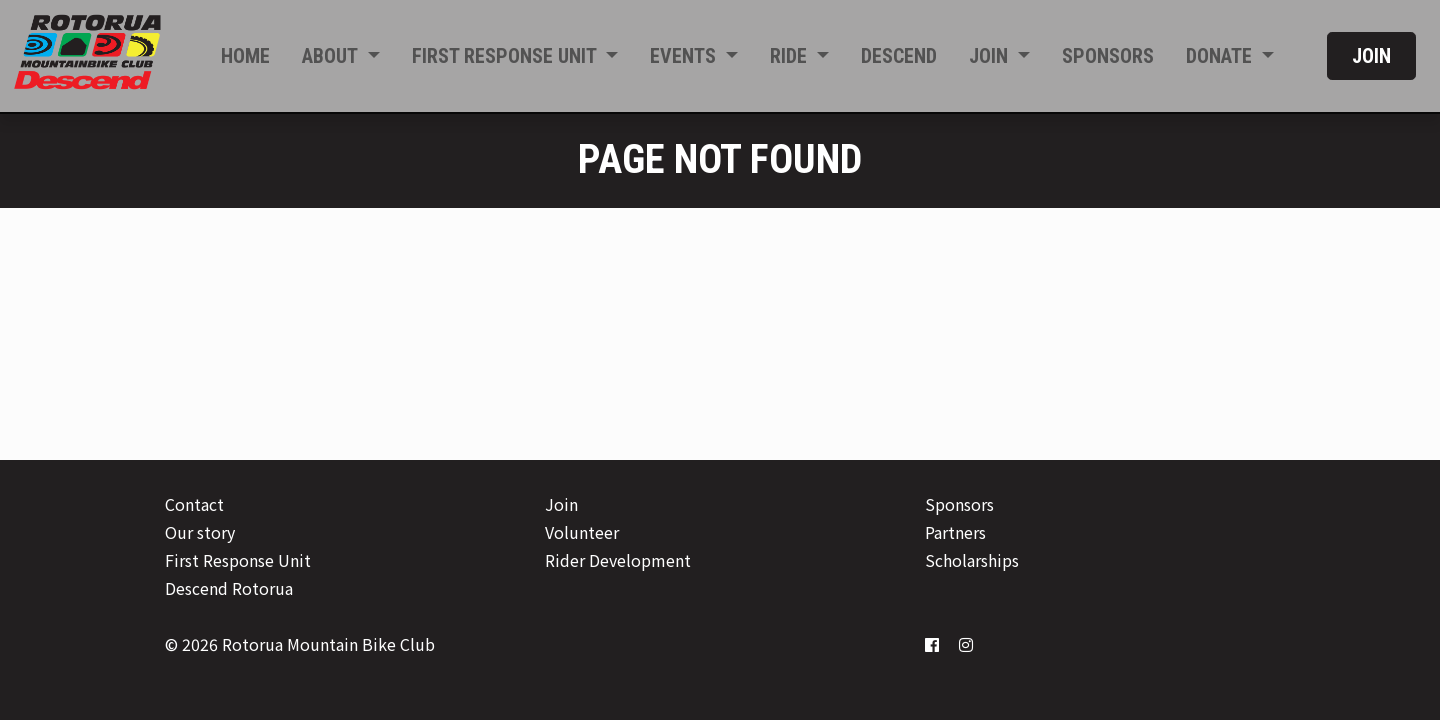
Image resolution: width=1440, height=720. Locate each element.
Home (245, 56)
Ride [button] (791, 56)
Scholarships (972, 560)
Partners (955, 532)
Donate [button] (1221, 56)
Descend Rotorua (229, 588)
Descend (899, 56)
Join (1371, 56)
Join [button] (991, 56)
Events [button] (685, 56)
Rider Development (618, 560)
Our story (200, 532)
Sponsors (1108, 56)
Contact (194, 504)
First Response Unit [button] (506, 56)
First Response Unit (238, 560)
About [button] (332, 56)
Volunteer (582, 532)
